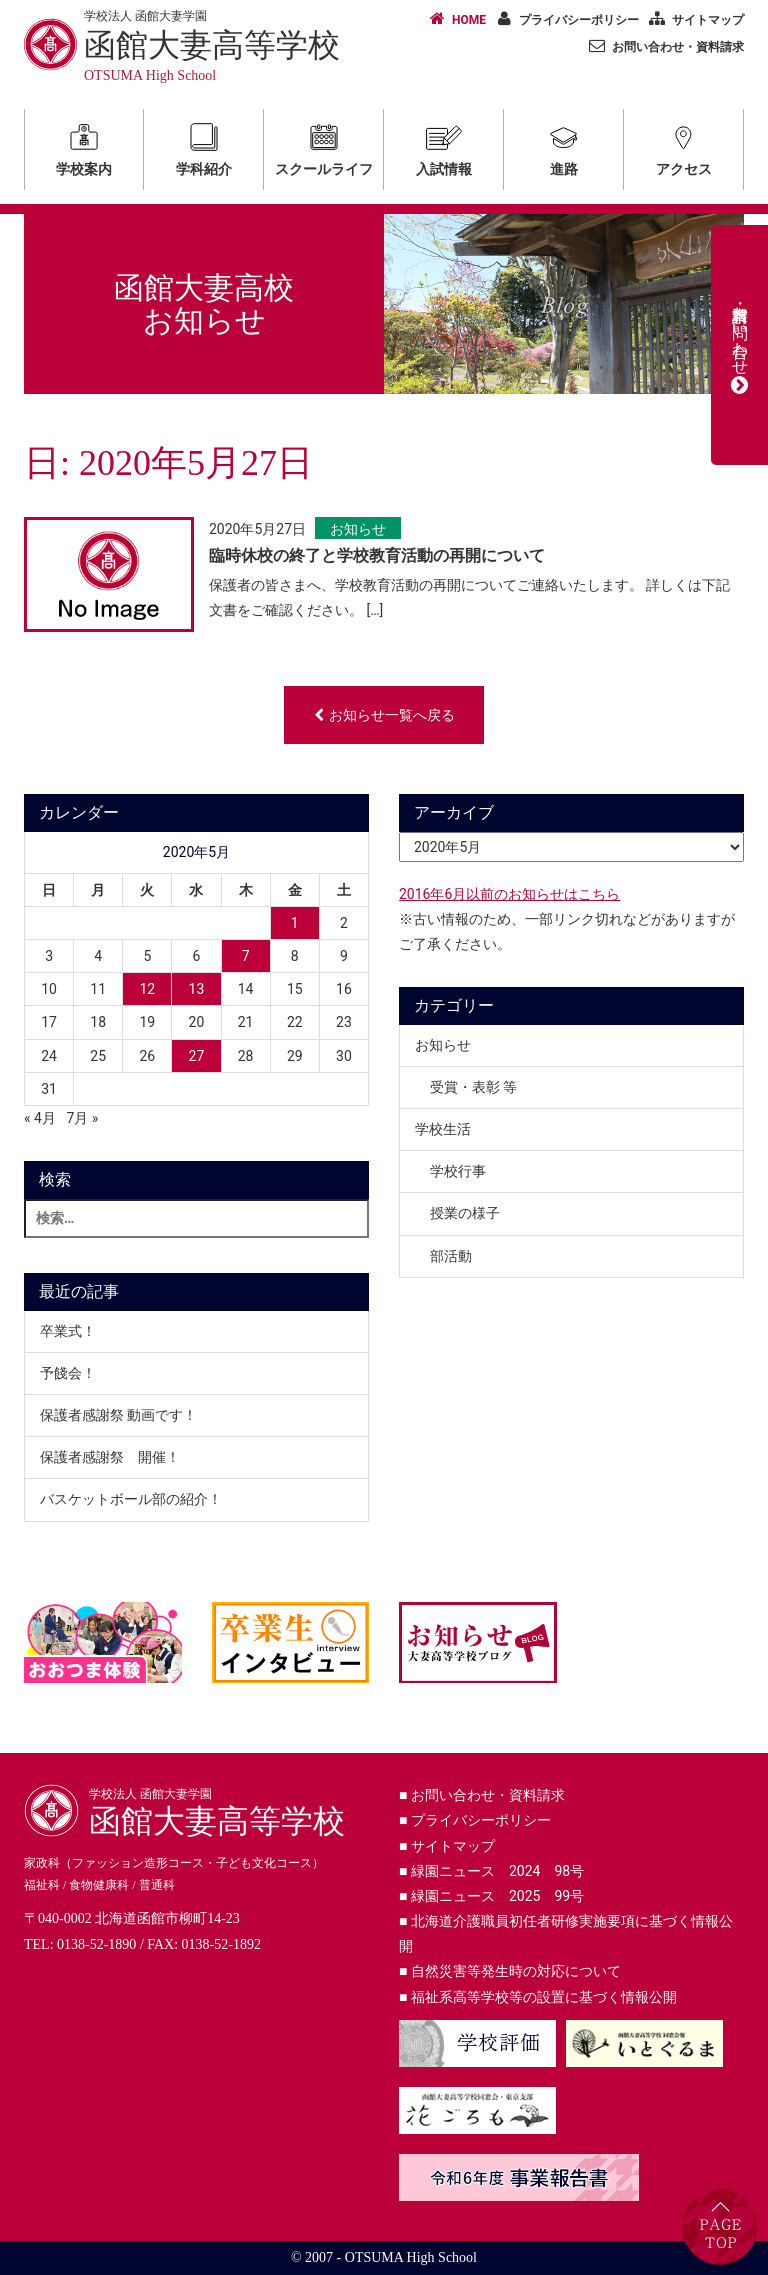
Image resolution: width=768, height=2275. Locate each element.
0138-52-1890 (96, 1944)
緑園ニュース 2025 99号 (491, 1896)
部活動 (451, 1256)
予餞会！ (68, 1373)
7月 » (82, 1118)
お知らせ (358, 529)
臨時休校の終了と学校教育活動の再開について (377, 555)
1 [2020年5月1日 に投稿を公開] (295, 923)
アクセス (684, 147)
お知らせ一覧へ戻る (384, 715)
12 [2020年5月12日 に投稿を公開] (147, 989)
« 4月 (40, 1118)
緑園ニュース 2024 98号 (491, 1871)
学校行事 (458, 1171)
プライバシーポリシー (564, 19)
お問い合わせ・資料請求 (663, 46)
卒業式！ (68, 1331)
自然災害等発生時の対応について (510, 1971)
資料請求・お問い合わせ (740, 345)
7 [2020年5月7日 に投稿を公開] (246, 956)
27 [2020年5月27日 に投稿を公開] (197, 1056)
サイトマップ (693, 19)
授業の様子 (465, 1213)
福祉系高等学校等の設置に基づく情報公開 (538, 1997)
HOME (454, 19)
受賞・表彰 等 (473, 1087)
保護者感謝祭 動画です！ (118, 1415)
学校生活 (443, 1129)
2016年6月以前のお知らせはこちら (509, 894)
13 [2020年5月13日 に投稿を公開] (197, 989)
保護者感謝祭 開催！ (110, 1457)
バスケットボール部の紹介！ (131, 1499)
